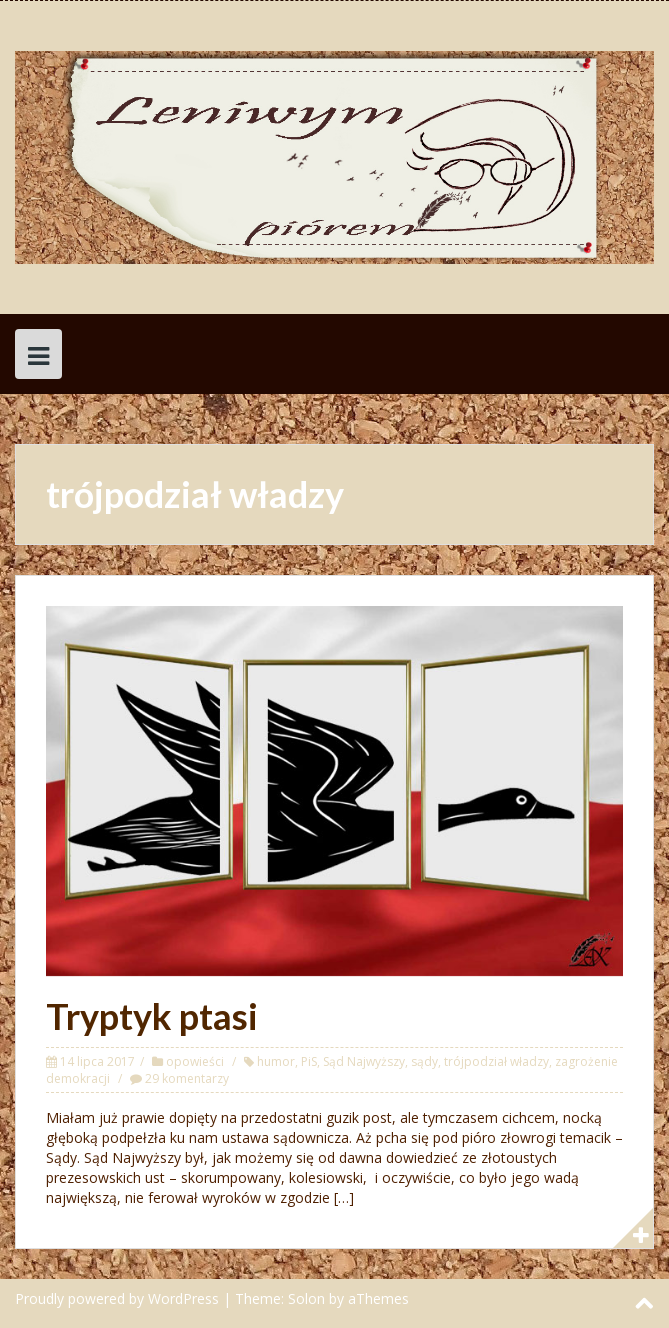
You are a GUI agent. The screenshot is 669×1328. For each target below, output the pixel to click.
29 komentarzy (187, 1078)
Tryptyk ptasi (152, 1016)
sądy (424, 1061)
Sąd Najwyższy (364, 1061)
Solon (306, 1298)
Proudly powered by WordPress (117, 1298)
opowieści (195, 1061)
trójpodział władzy (496, 1061)
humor (276, 1061)
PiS (309, 1061)
